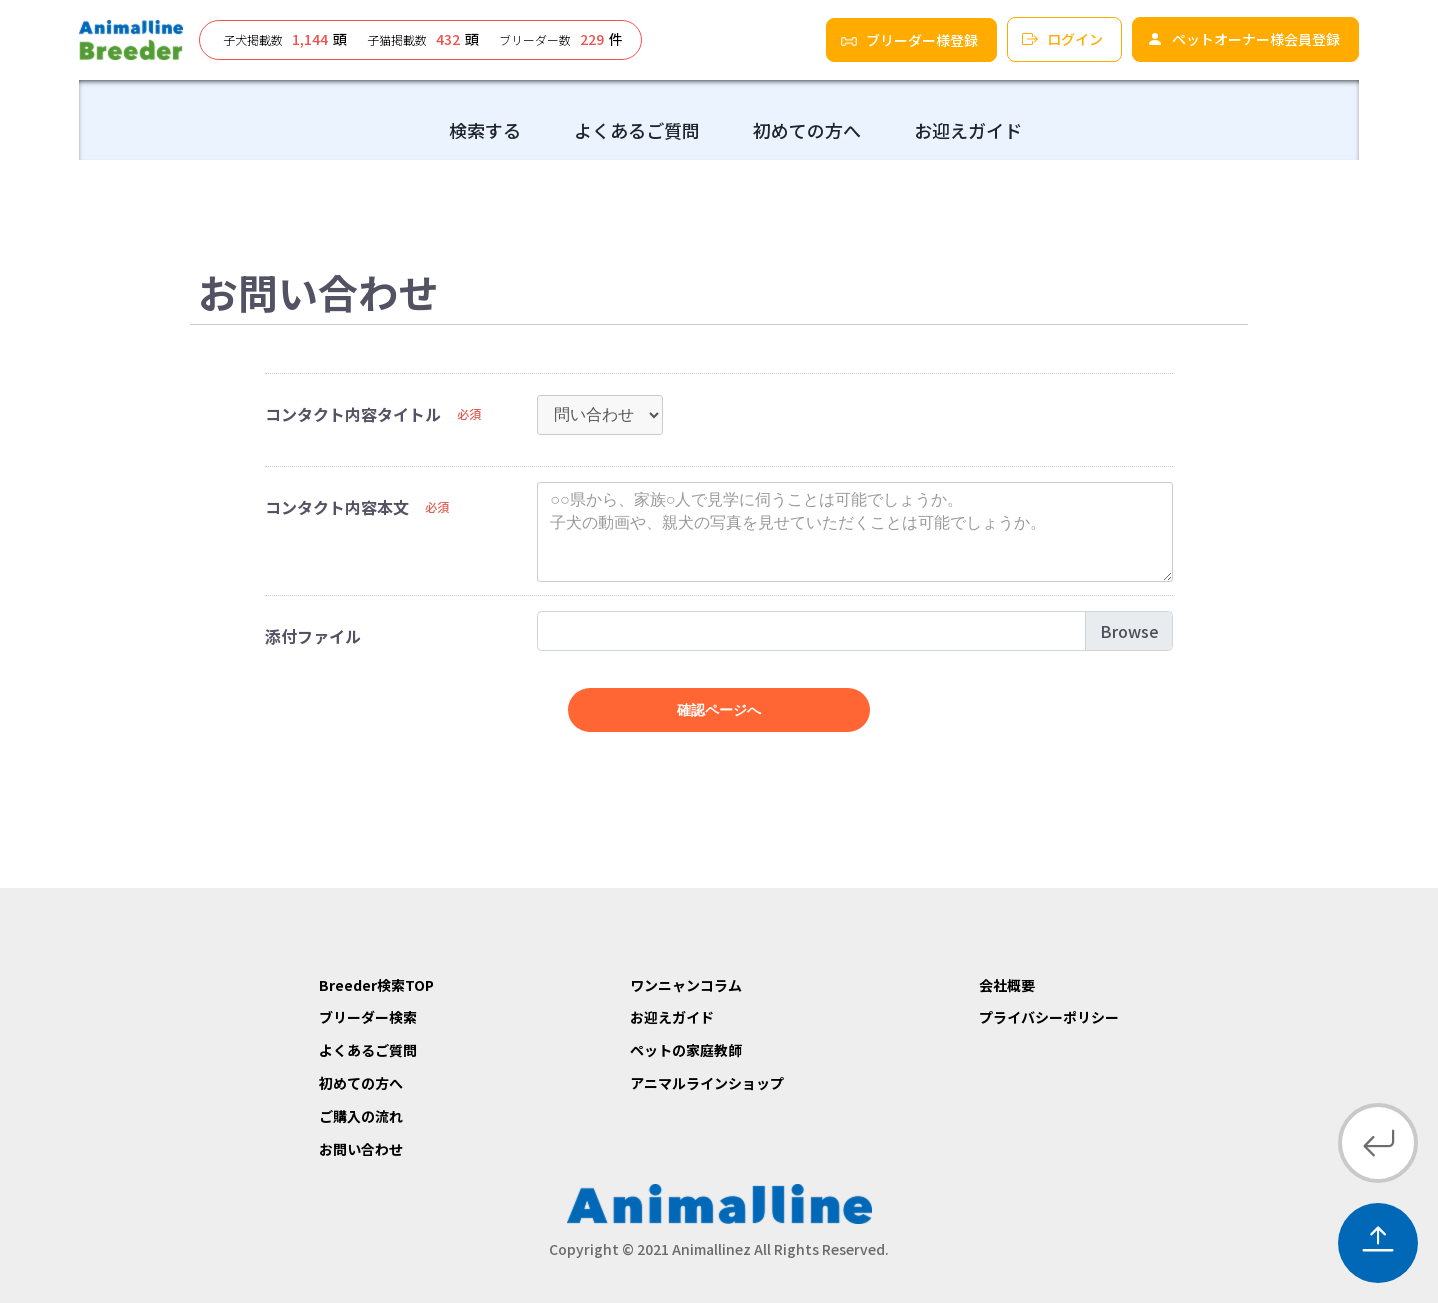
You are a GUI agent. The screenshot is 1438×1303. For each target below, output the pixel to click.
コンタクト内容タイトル (353, 414)
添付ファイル (313, 636)
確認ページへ (719, 710)
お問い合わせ (361, 1149)
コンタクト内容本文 (337, 507)
